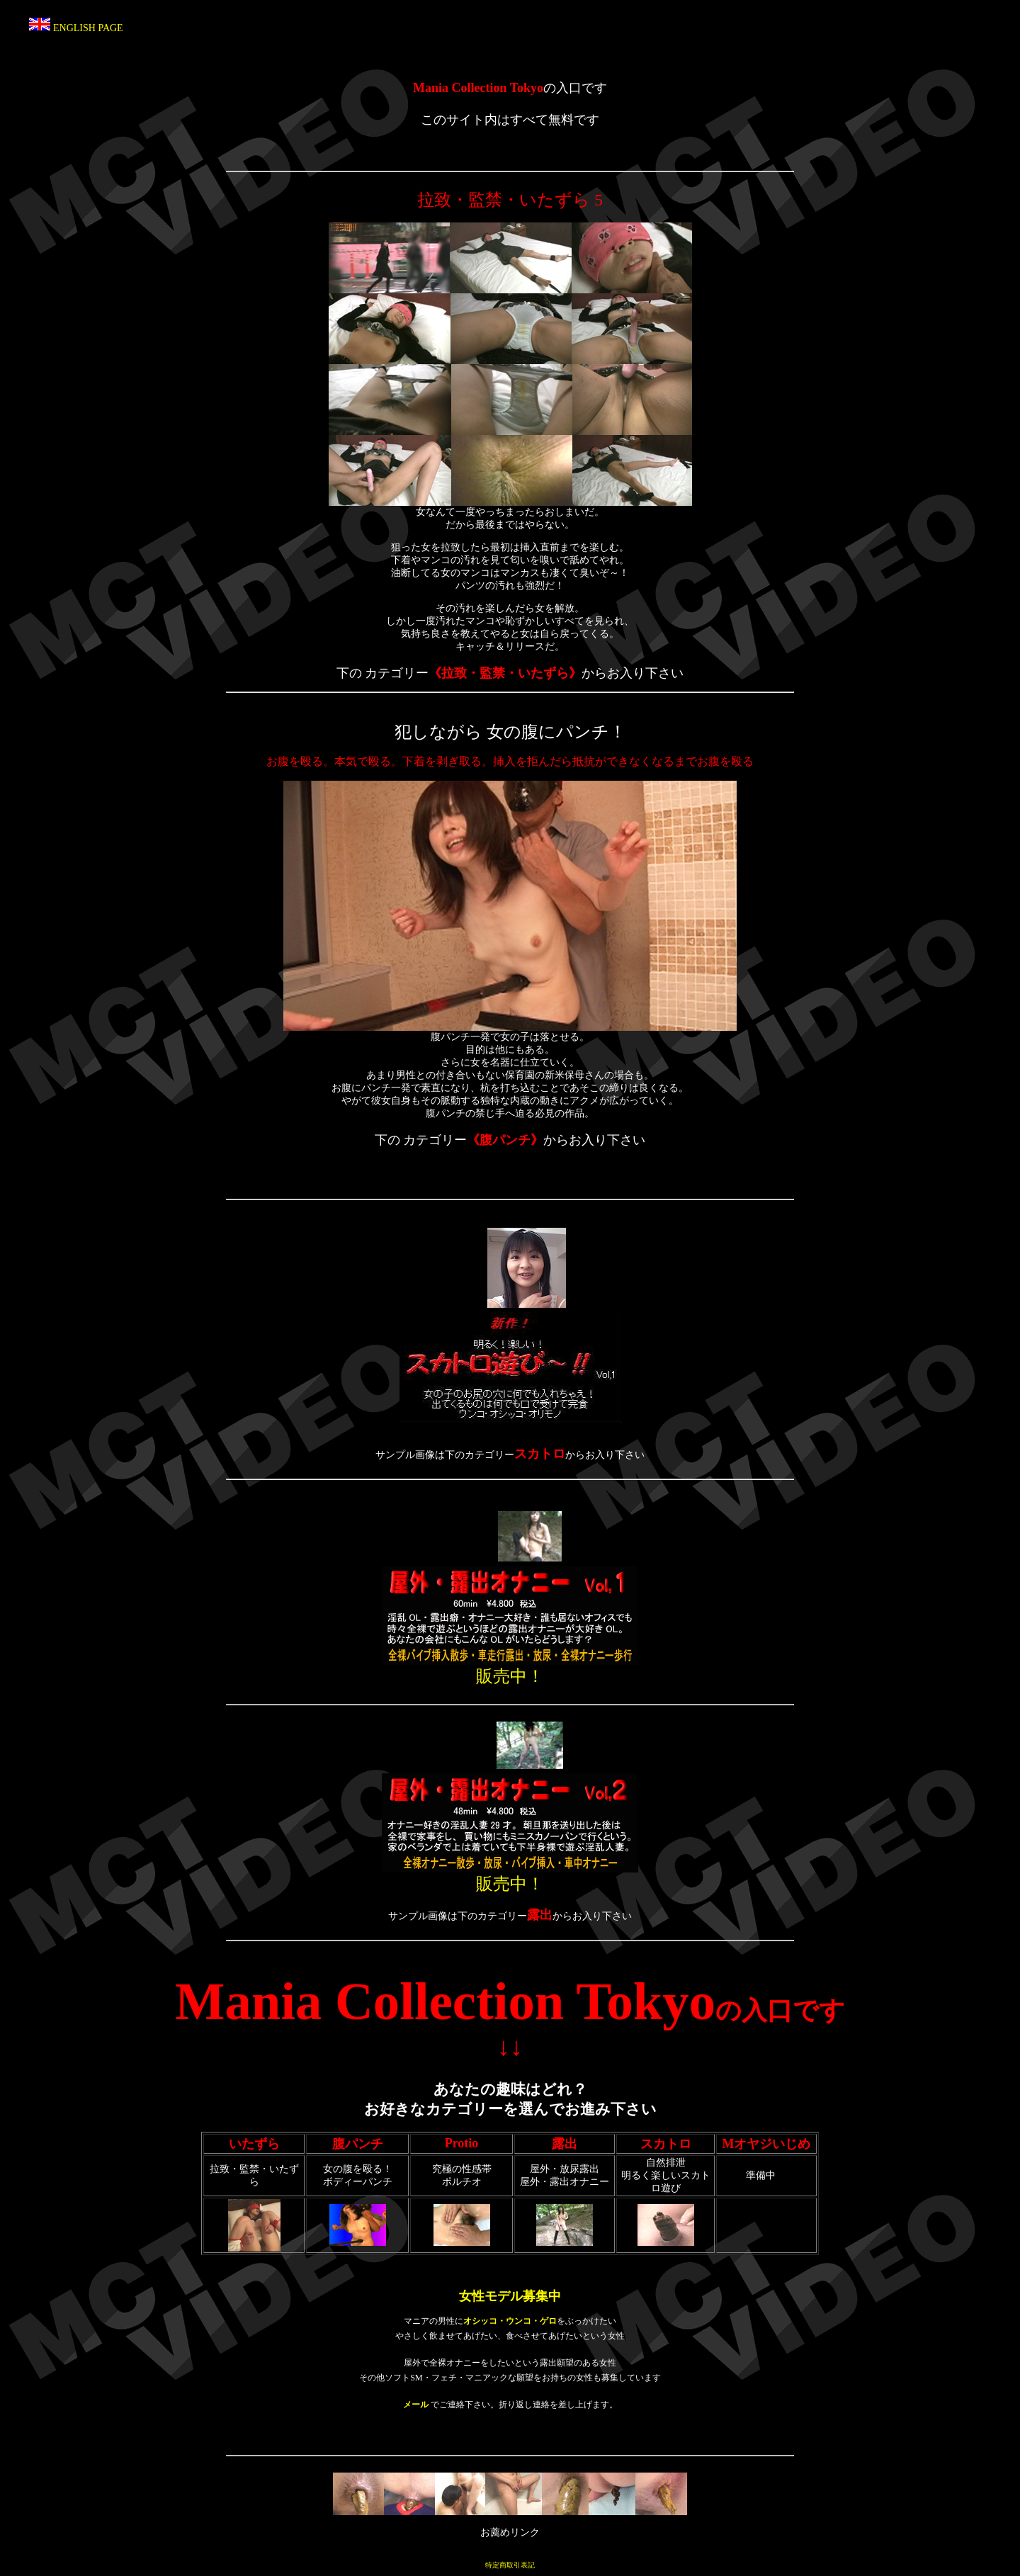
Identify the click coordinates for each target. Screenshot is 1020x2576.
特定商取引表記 (510, 2565)
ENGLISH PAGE (88, 28)
